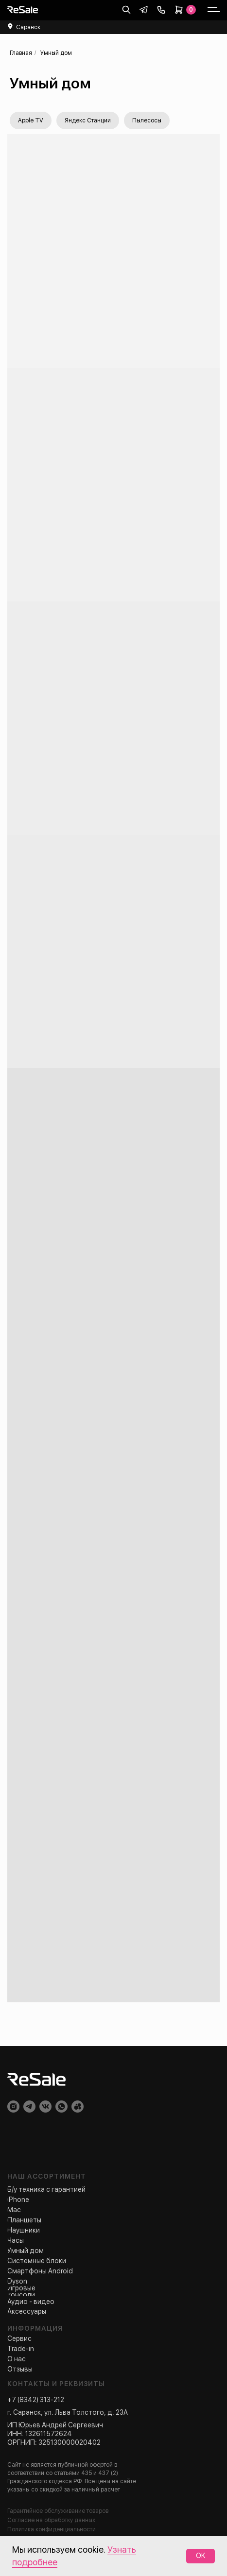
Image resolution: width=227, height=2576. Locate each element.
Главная (21, 53)
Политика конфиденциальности (51, 2529)
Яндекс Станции (88, 120)
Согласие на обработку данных (51, 2520)
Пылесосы (146, 120)
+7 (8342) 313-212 (35, 2400)
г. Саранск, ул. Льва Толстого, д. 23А (67, 2412)
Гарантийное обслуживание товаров (57, 2511)
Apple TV (30, 120)
